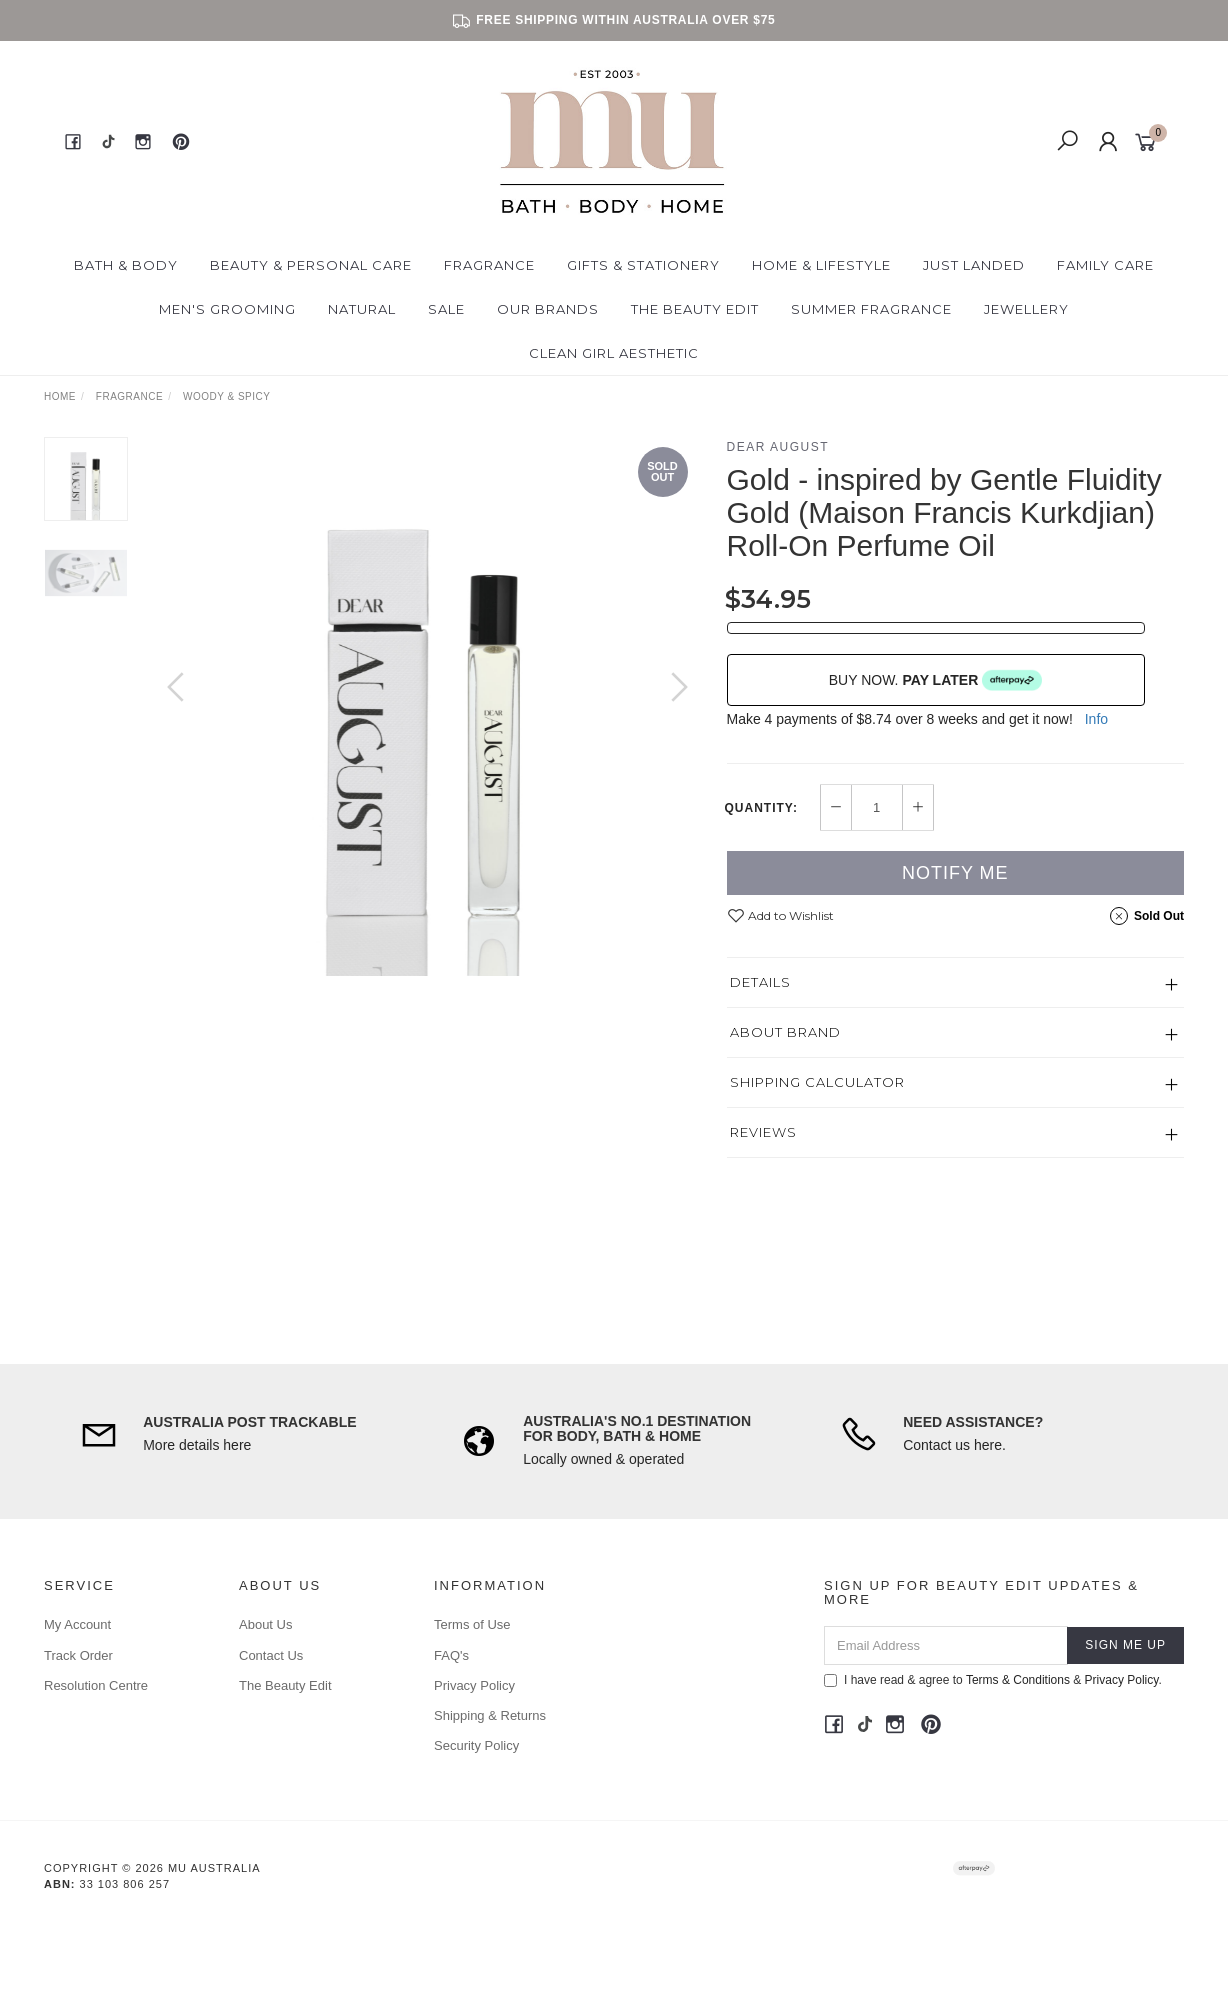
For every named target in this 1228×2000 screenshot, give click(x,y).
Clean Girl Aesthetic (614, 353)
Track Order (78, 1655)
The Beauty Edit (695, 309)
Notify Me (955, 873)
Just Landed (974, 265)
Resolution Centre (96, 1685)
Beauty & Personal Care (311, 265)
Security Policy (476, 1745)
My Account (77, 1624)
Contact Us (271, 1655)
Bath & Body (126, 265)
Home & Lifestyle (821, 265)
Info (1096, 719)
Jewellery (1026, 309)
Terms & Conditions (1018, 1680)
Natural (362, 309)
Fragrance (489, 265)
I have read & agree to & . (993, 1680)
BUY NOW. (936, 680)
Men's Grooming (227, 309)
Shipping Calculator (817, 1082)
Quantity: (761, 808)
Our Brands (548, 309)
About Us (265, 1624)
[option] (427, 706)
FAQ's (451, 1655)
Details (760, 982)
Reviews (763, 1132)
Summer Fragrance (871, 309)
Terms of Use (472, 1624)
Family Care (1105, 265)
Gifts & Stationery (643, 265)
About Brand (785, 1032)
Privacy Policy (474, 1685)
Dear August (778, 447)
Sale (446, 309)
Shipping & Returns (490, 1715)
